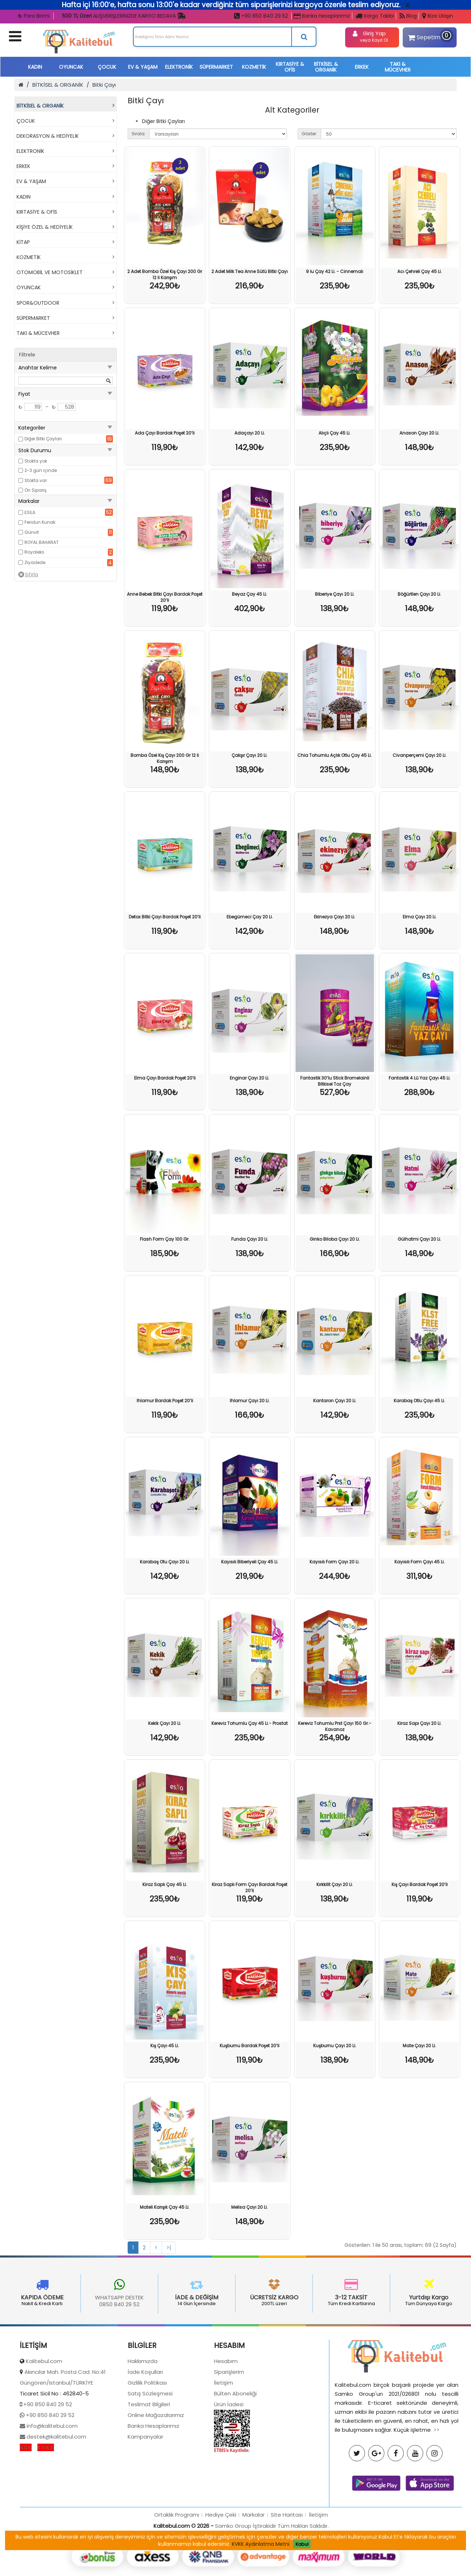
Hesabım (226, 2422)
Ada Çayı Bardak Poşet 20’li (165, 433)
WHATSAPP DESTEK (59, 2297)
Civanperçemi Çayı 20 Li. (420, 755)
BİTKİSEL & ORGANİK (326, 66)
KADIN (35, 67)
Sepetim (428, 36)
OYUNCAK (71, 67)
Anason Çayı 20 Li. (419, 433)
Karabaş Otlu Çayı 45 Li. (419, 1401)
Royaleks (34, 552)
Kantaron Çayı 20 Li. (334, 1401)
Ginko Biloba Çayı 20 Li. (335, 1239)
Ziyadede (34, 562)
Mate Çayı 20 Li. (419, 2046)
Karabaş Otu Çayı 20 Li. (165, 1562)
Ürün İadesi (228, 2465)
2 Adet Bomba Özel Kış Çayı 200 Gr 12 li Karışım (164, 274)
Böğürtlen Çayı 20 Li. (419, 594)
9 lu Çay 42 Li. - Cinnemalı (334, 271)
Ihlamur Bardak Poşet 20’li (165, 1401)
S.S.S (26, 2508)
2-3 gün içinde (40, 470)
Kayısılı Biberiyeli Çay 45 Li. (249, 1562)
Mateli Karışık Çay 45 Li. (164, 2207)
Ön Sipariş (35, 490)
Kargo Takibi (375, 15)
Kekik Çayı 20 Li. (164, 1723)
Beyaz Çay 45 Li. (249, 594)
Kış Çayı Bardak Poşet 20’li (420, 1884)
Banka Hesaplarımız (321, 15)
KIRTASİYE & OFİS (290, 66)
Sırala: (139, 134)
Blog (408, 15)
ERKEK (362, 67)
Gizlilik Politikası (147, 2444)
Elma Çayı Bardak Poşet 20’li (165, 1078)
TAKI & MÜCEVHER (398, 66)
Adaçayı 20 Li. (249, 433)
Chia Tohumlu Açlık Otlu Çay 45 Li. (334, 755)
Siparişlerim (229, 2433)
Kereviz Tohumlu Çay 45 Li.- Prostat (249, 1723)
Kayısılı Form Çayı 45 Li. (419, 1562)
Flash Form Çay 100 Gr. (164, 1239)
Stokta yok (35, 461)
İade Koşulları (145, 2433)
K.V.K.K (45, 2508)
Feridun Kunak (39, 522)
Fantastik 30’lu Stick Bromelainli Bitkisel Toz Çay (334, 1081)
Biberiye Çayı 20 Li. (335, 594)
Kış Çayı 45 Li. (164, 2046)
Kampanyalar (145, 2498)
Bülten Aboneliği (235, 2454)
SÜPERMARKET (216, 67)
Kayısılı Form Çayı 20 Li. (335, 1562)
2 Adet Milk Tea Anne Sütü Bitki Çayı (249, 271)
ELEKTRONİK (179, 67)
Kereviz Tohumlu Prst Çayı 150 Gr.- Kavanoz (334, 1726)
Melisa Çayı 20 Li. (249, 2207)
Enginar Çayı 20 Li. (249, 1078)
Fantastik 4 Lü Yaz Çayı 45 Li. (420, 1078)
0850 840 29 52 (59, 2304)
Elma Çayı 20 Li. (419, 917)
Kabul (302, 2544)
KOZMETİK (254, 67)
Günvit (31, 532)
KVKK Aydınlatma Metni (260, 2544)
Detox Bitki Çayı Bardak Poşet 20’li (165, 917)
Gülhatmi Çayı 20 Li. (419, 1239)
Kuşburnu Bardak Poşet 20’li (249, 2046)
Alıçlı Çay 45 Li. (335, 433)
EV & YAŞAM (142, 67)
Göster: (309, 134)
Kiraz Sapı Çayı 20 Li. (419, 1723)
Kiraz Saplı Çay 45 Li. (164, 1884)
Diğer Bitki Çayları (43, 439)
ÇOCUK (107, 67)
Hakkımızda (142, 2422)
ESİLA (29, 512)
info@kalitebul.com (51, 2487)
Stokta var (35, 480)
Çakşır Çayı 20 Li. (249, 755)
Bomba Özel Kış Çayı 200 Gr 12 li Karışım (165, 758)
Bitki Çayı (104, 84)
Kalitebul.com (44, 2422)
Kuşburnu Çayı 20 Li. (334, 2046)
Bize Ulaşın (437, 15)
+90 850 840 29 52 (261, 15)
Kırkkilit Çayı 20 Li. (334, 1884)
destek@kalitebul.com (55, 2498)
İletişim (223, 2444)
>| (168, 2247)
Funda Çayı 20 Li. (249, 1239)
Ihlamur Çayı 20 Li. (250, 1401)
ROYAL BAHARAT (41, 542)
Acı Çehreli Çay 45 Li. (419, 271)
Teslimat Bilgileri (149, 2465)
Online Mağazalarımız (156, 2476)
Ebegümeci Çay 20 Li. (250, 917)
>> (436, 2491)
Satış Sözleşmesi (150, 2454)
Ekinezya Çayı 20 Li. (334, 917)
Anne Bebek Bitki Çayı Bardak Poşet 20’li (164, 597)
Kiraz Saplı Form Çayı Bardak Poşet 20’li (249, 1887)
